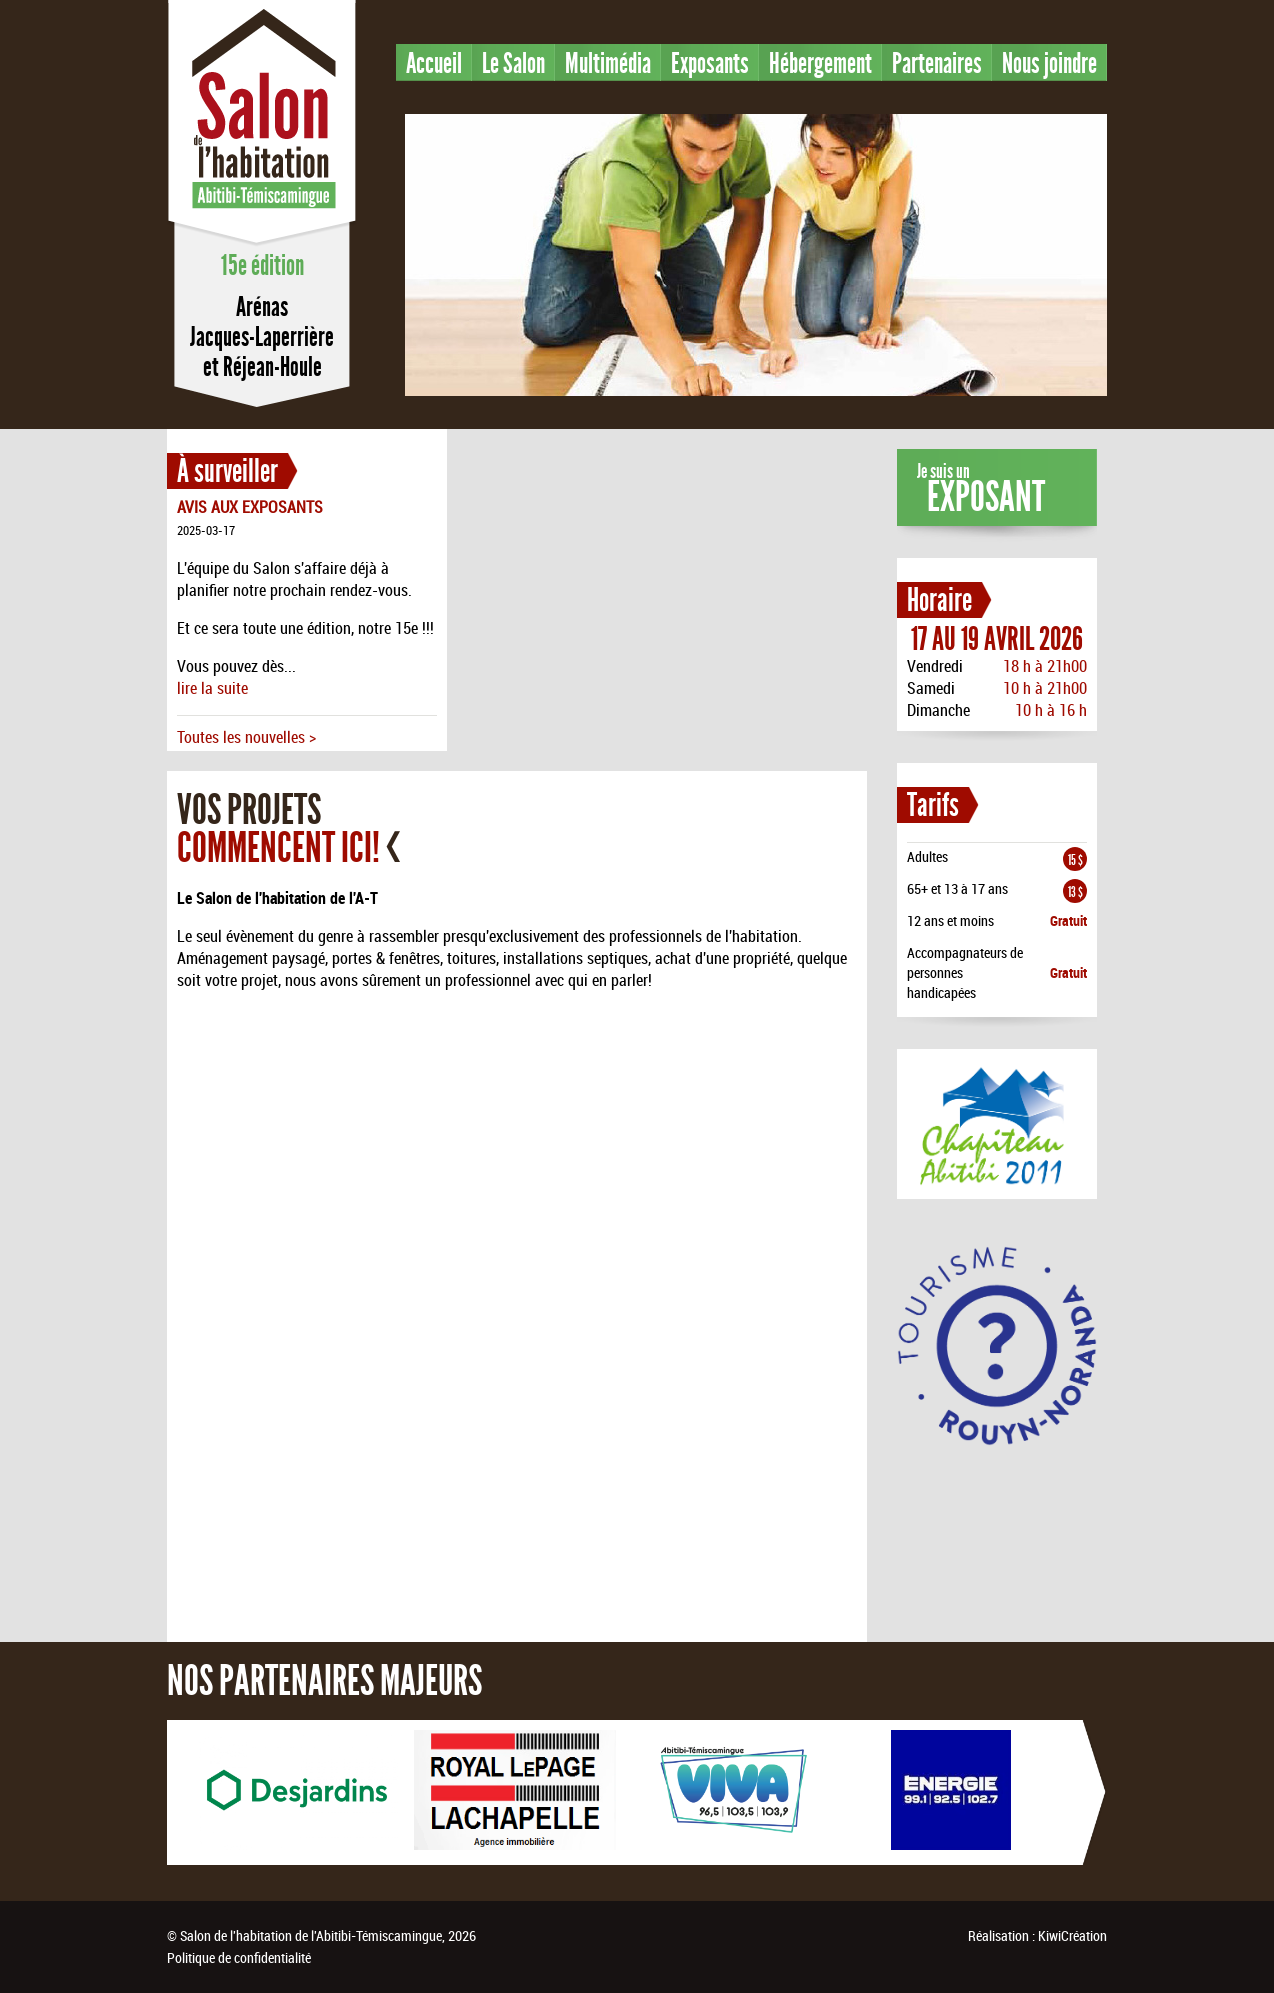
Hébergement (820, 63)
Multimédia (608, 63)
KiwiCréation (1072, 1935)
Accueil (434, 63)
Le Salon (513, 63)
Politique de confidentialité (239, 1957)
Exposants (710, 63)
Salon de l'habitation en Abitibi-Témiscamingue (262, 123)
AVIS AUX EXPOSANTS (250, 507)
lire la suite (212, 688)
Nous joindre (1049, 63)
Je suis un (981, 490)
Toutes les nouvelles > (246, 737)
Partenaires (937, 63)
